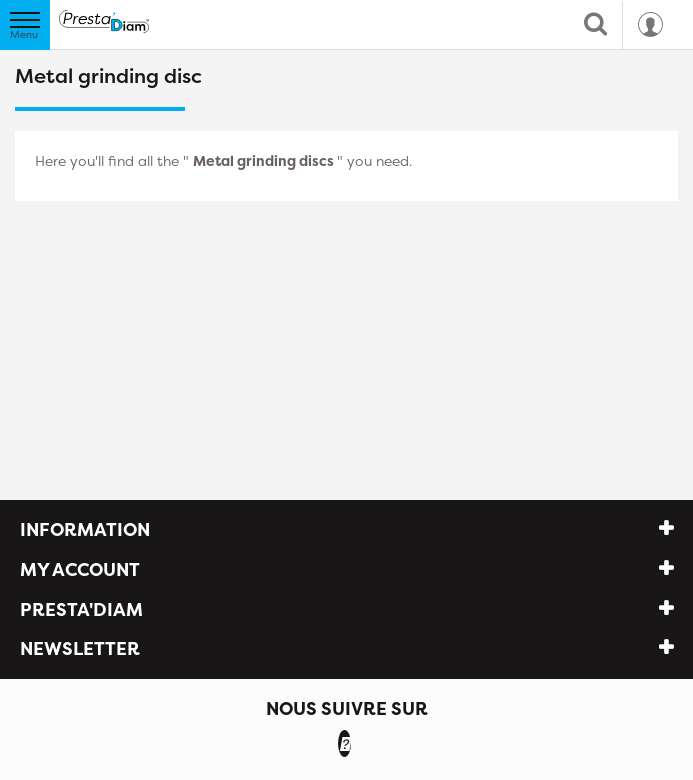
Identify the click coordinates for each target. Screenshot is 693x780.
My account (80, 569)
